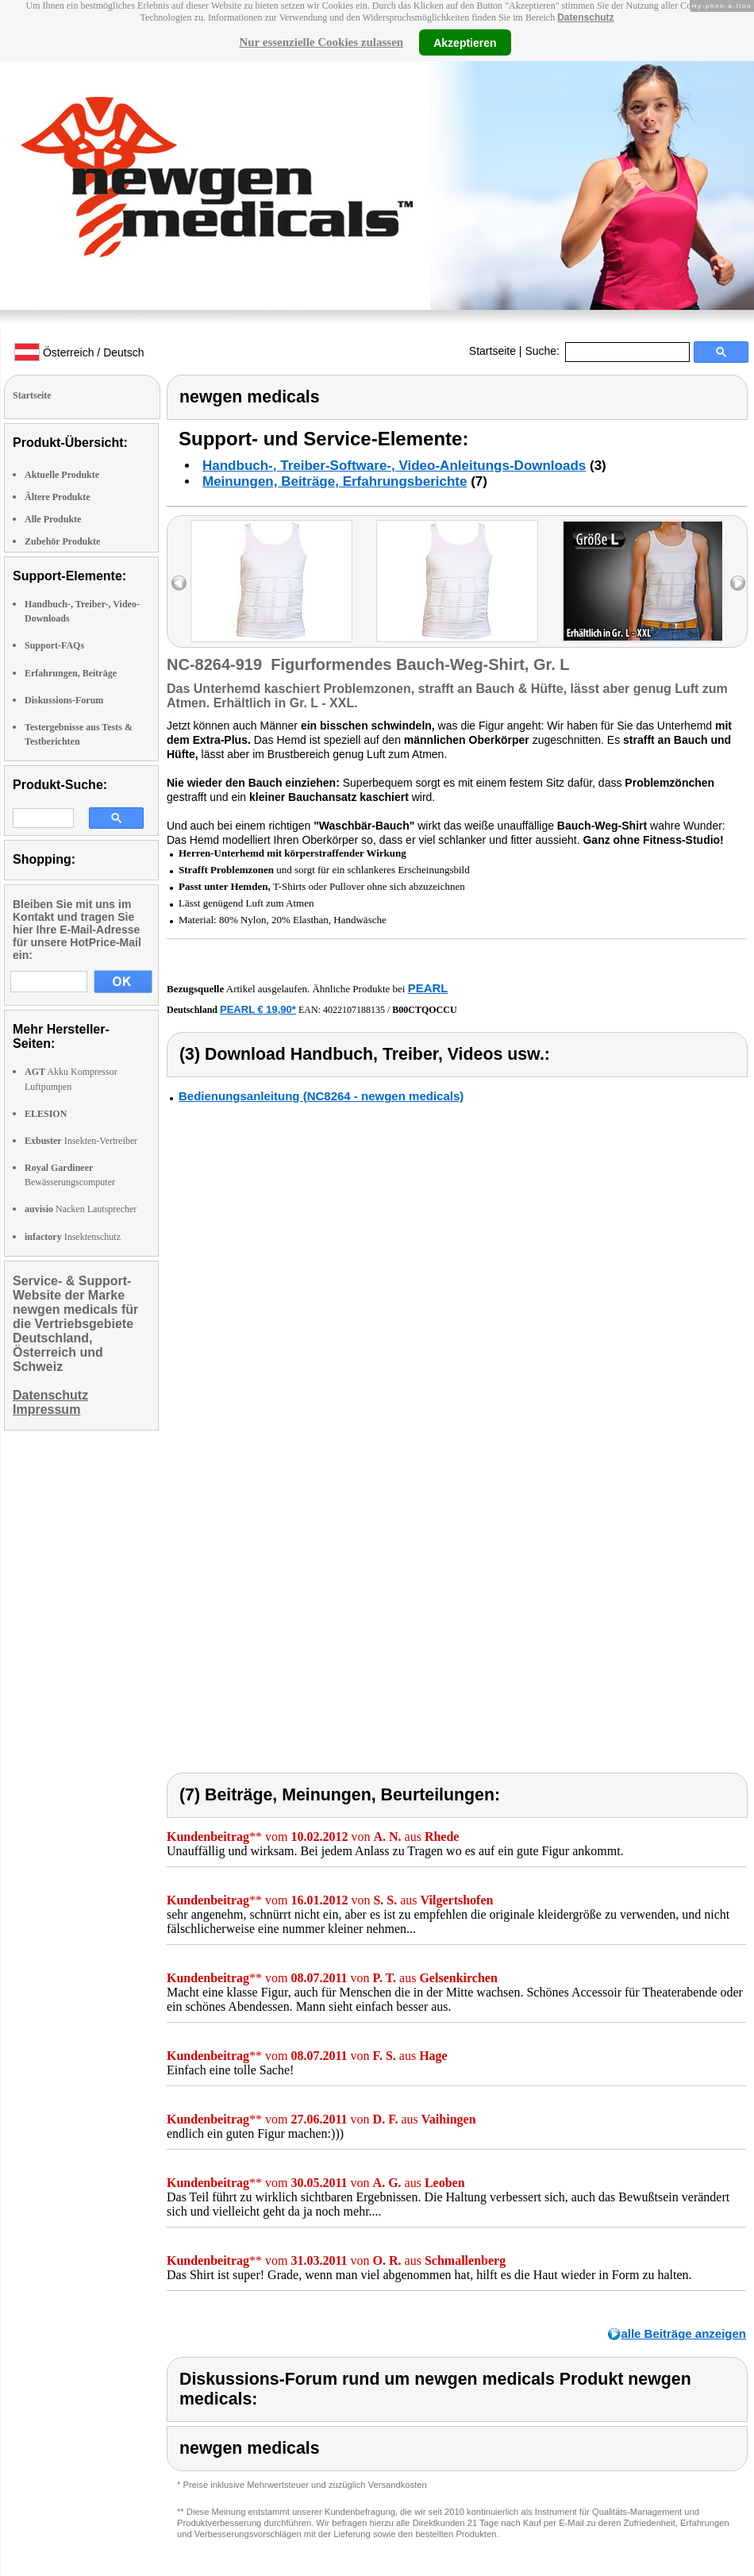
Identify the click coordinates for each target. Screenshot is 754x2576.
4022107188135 (354, 1009)
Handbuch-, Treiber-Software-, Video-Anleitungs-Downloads (394, 465)
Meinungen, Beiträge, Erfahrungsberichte (334, 481)
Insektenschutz (73, 1236)
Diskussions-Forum (64, 700)
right (737, 583)
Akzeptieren (464, 42)
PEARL (428, 988)
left (179, 583)
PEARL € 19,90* (258, 1009)
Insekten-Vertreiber (81, 1140)
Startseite (492, 351)
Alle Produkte (53, 519)
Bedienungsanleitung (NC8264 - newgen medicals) (321, 1096)
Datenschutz (585, 17)
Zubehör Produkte (62, 541)
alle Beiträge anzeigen (683, 2333)
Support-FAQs (54, 645)
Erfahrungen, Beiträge (71, 673)
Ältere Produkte (57, 496)
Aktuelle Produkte (62, 474)
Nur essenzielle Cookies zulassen (321, 42)
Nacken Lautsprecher (81, 1209)
